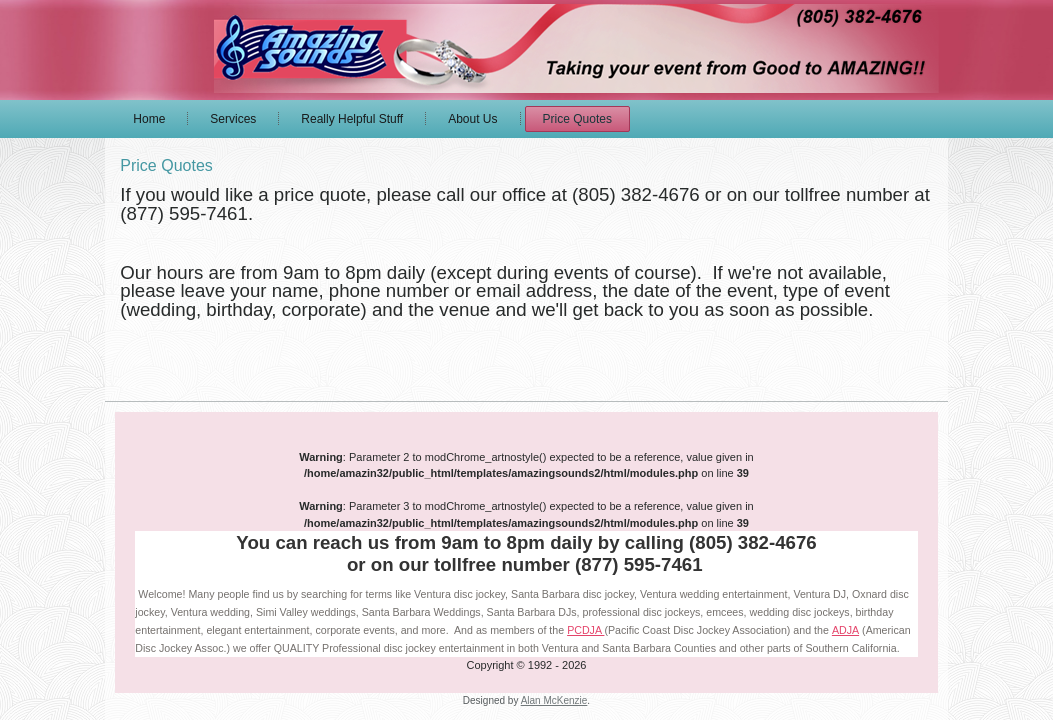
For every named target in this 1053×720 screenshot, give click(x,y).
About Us (472, 119)
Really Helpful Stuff (352, 119)
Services (233, 119)
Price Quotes (577, 119)
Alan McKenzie (554, 700)
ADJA (845, 630)
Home (149, 119)
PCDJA (585, 630)
